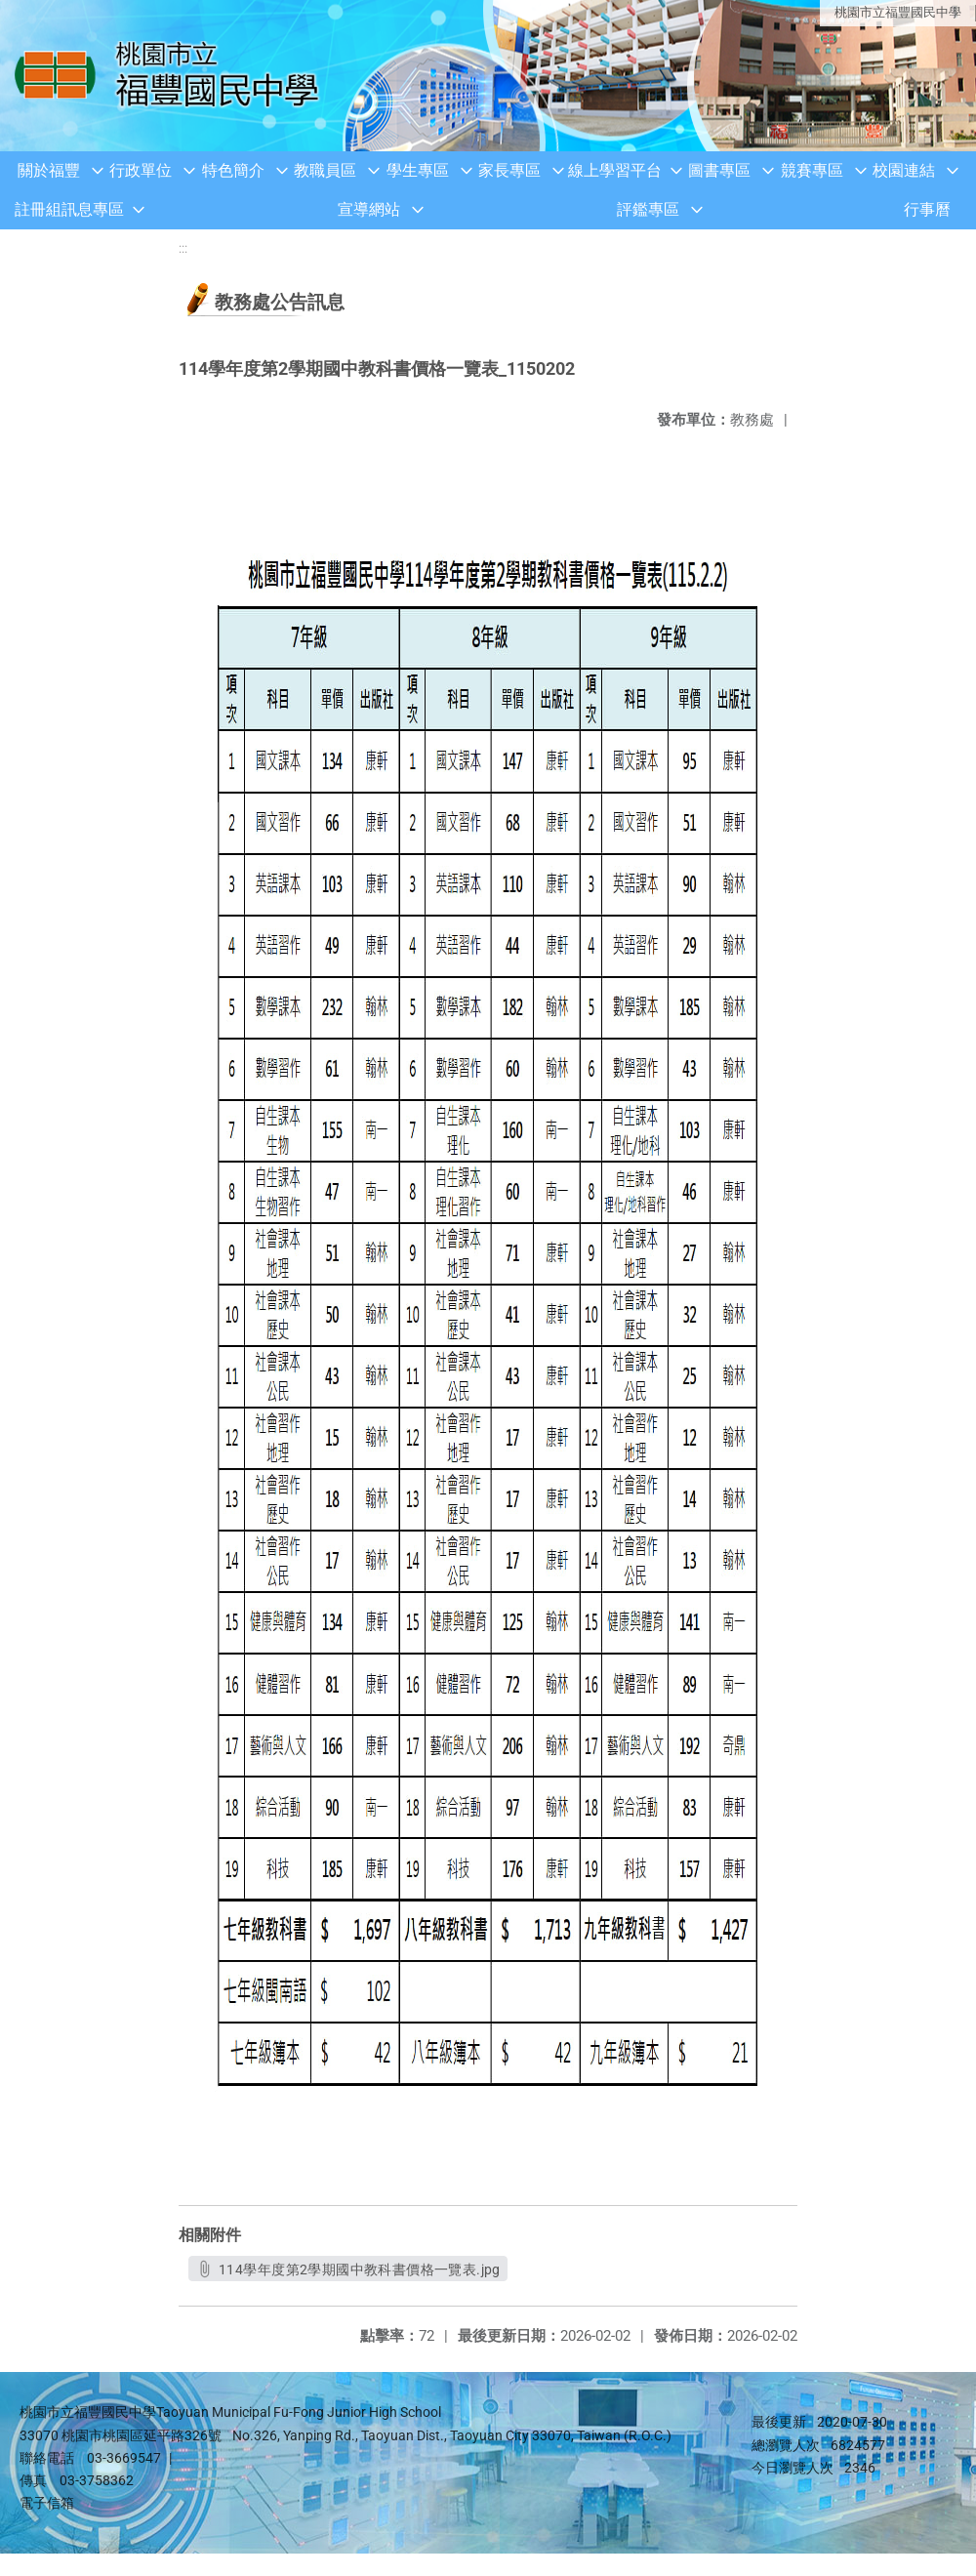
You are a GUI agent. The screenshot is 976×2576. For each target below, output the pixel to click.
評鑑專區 (648, 209)
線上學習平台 (615, 170)
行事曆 (927, 209)
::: (183, 248)
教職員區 (325, 170)
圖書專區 (719, 170)
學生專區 (417, 170)
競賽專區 (812, 170)
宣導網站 (369, 209)
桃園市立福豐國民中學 (897, 12)
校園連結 (904, 170)
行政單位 (140, 170)
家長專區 (509, 170)
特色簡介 (233, 170)
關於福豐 (49, 170)
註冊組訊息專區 (69, 209)
